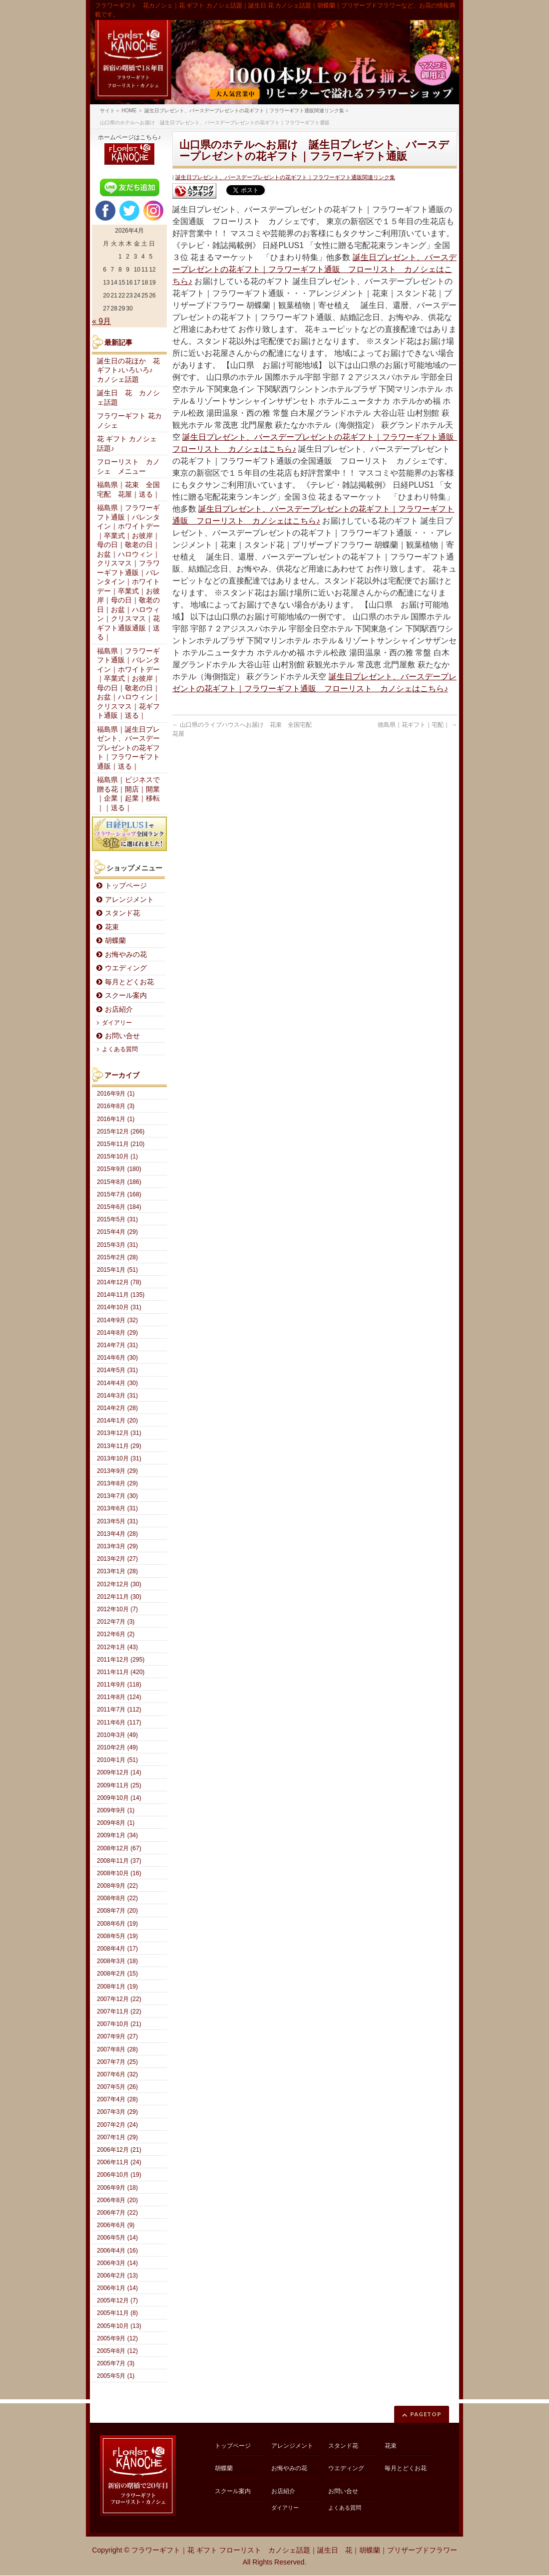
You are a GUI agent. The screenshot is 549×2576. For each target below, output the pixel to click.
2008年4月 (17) (117, 1948)
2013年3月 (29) (117, 1546)
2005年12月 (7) (117, 2300)
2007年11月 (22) (119, 2011)
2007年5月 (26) (117, 2086)
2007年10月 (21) (119, 2023)
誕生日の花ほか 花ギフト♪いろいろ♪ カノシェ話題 (128, 370)
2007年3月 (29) (117, 2111)
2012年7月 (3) (115, 1621)
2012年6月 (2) (115, 1634)
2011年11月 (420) (120, 1672)
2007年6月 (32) (117, 2074)
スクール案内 (126, 995)
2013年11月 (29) (119, 1445)
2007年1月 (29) (117, 2137)
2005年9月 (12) (117, 2338)
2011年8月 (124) (119, 1697)
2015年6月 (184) (119, 1206)
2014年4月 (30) (117, 1383)
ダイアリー (117, 1022)
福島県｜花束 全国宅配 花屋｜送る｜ (128, 489)
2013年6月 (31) (117, 1508)
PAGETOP (426, 2414)
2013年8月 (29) (117, 1483)
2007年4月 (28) (117, 2099)
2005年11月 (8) (117, 2312)
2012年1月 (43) (117, 1647)
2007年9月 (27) (117, 2036)
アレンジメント (129, 899)
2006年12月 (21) (119, 2149)
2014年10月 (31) (119, 1307)
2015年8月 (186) (119, 1181)
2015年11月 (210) (120, 1144)
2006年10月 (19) (119, 2174)
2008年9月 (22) (117, 1885)
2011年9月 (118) (119, 1684)
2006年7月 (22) (117, 2212)
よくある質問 (120, 1049)
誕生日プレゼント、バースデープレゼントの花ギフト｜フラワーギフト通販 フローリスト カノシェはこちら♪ (314, 269)
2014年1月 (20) (117, 1420)
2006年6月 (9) (115, 2225)
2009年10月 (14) (119, 1797)
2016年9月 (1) (115, 1093)
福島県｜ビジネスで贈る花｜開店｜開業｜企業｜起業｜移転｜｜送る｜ (128, 794)
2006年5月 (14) (117, 2237)
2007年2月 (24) (117, 2124)
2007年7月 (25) (117, 2061)
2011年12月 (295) (120, 1659)
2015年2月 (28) (117, 1257)
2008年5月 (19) (117, 1936)
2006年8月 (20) (117, 2200)
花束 (112, 927)
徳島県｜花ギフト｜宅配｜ (417, 724)
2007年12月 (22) (119, 1999)
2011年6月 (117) (119, 1722)
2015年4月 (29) (117, 1231)
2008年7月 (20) (117, 1910)
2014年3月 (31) (117, 1395)
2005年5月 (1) (115, 2375)
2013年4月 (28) (117, 1533)
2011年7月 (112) (119, 1709)
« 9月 (101, 321)
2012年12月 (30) (119, 1584)
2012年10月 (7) (117, 1609)
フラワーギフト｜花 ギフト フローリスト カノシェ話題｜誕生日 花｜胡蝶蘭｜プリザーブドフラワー (294, 2550)
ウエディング (126, 968)
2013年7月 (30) (117, 1495)
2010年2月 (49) (117, 1747)
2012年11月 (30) (119, 1596)
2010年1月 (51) (117, 1759)
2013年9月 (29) (117, 1470)
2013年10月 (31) (119, 1458)
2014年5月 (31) (117, 1370)
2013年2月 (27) (117, 1558)
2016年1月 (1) (115, 1119)
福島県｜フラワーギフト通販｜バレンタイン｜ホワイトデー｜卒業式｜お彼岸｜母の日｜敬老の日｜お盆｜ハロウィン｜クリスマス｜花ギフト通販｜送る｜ (128, 683)
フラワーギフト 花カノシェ (129, 420)
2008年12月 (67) (119, 1848)
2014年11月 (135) (120, 1294)
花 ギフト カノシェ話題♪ (127, 443)
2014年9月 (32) (117, 1320)
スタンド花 (122, 913)
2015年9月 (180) (119, 1168)
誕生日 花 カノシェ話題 (128, 397)
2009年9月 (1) (115, 1810)
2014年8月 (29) (117, 1332)
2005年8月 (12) (117, 2350)
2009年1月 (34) (117, 1835)
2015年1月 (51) (117, 1269)
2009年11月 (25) (119, 1785)
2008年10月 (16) (119, 1873)
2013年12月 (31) (119, 1433)
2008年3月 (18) (117, 1961)
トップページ (126, 885)
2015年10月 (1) (117, 1156)
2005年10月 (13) (119, 2325)
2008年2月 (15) (117, 1973)
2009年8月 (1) (115, 1822)
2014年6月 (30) (117, 1357)
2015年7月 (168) (119, 1194)
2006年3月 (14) (117, 2263)
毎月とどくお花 (129, 982)
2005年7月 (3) (115, 2363)
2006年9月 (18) (117, 2187)
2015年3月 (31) (117, 1244)
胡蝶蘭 (115, 940)
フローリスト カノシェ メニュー (128, 466)
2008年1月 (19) (117, 1986)
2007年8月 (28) (117, 2049)
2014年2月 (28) (117, 1408)
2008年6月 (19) (117, 1923)
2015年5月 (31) (117, 1219)
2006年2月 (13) (117, 2275)
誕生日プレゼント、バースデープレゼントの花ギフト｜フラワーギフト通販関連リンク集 (285, 177)
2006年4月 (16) (117, 2250)
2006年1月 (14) (117, 2288)
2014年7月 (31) (117, 1345)
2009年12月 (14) (119, 1772)
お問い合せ (122, 1036)
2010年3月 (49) (117, 1734)
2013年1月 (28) (117, 1571)
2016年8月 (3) (115, 1106)
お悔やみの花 (126, 954)
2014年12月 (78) (119, 1282)
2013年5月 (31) (117, 1521)
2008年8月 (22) (117, 1898)
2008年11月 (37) (119, 1860)
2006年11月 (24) (119, 2162)
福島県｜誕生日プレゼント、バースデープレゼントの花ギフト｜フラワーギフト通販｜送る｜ (128, 748)
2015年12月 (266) (120, 1131)
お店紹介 (119, 1009)
